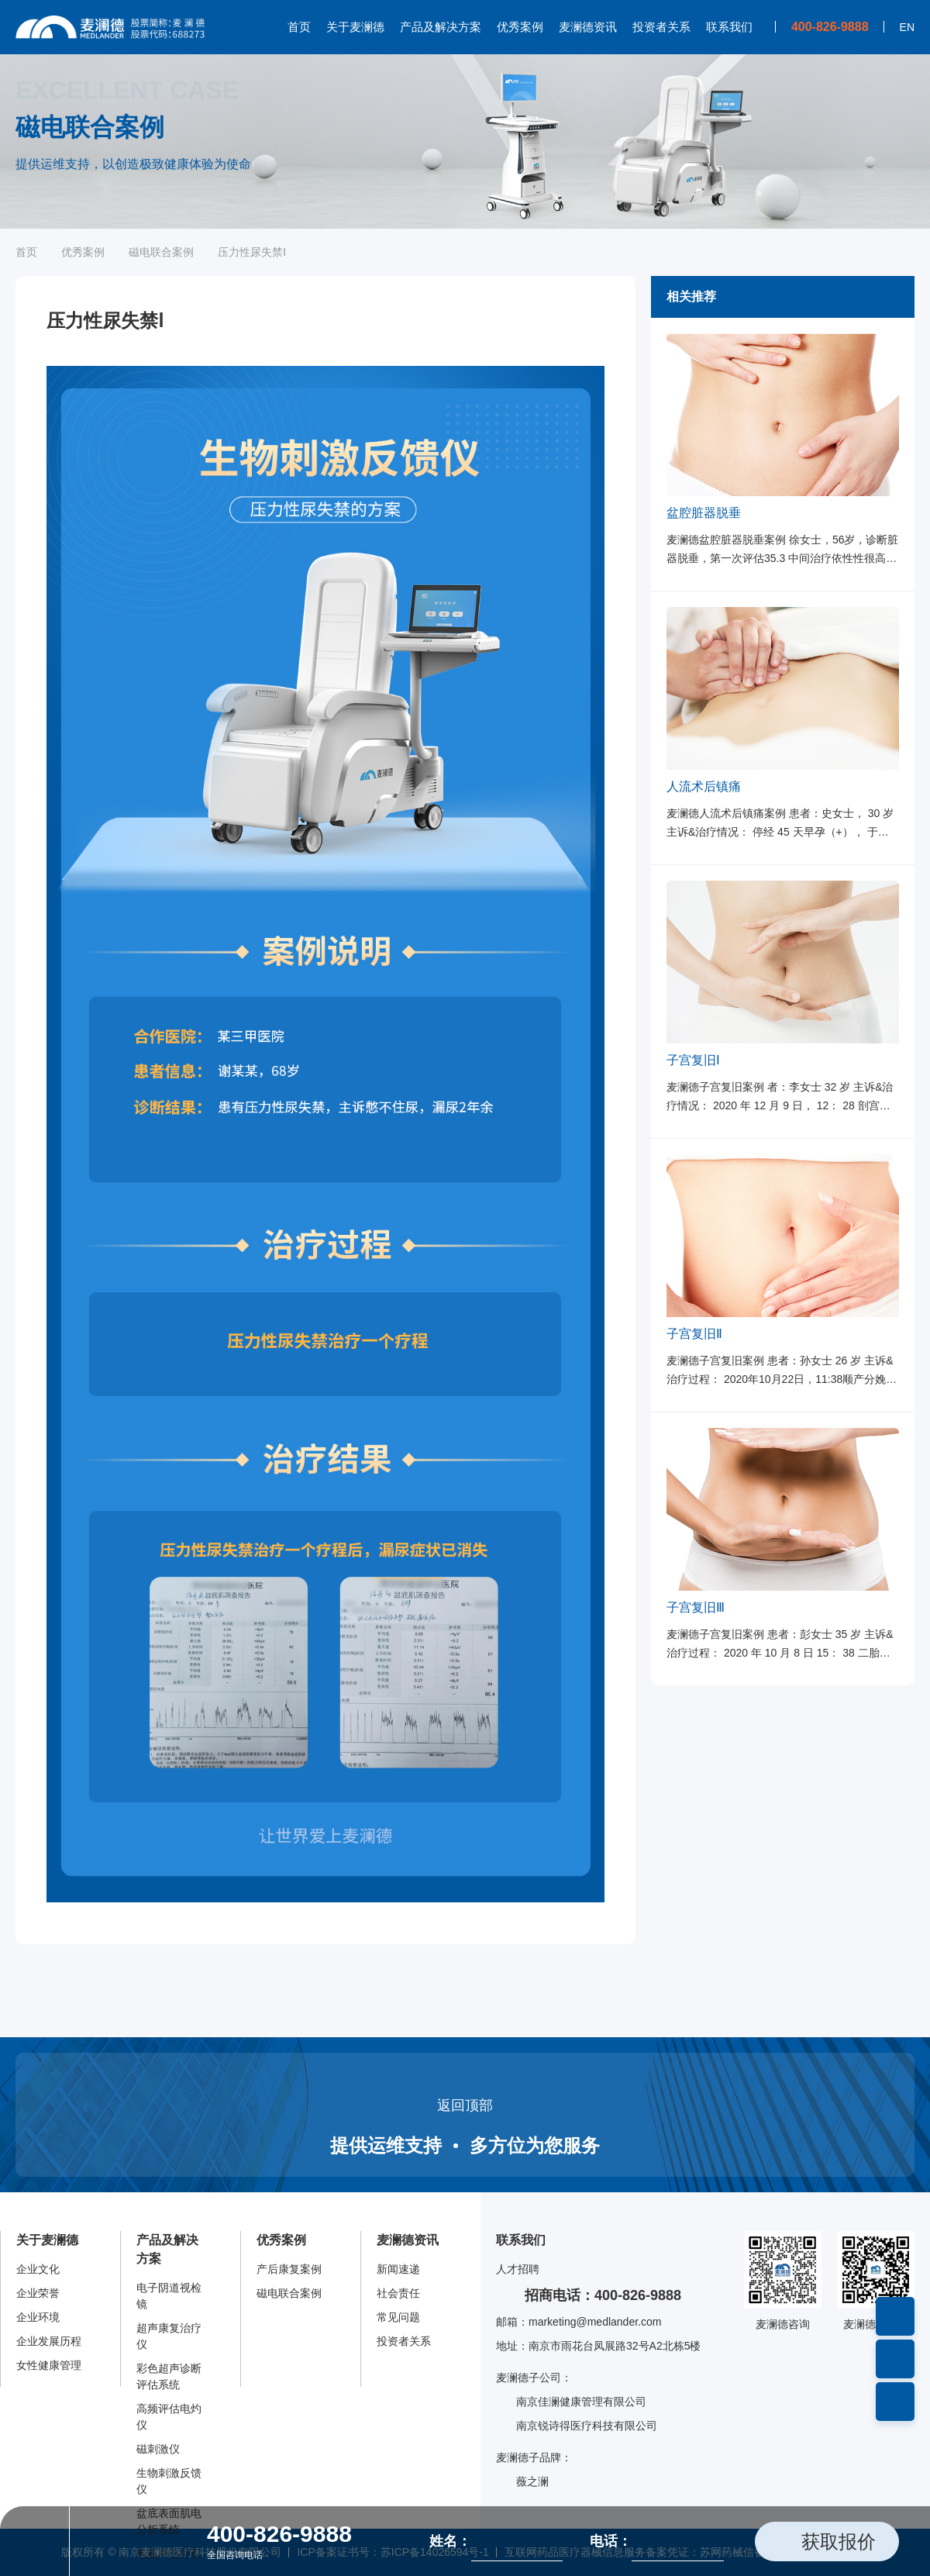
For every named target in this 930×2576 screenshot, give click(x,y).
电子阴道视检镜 (169, 2295)
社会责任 (398, 2293)
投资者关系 (661, 26)
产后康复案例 (289, 2269)
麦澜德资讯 (588, 26)
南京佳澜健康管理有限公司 (571, 2402)
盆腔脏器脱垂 (703, 512)
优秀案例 (520, 26)
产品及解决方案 (440, 26)
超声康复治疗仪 (169, 2336)
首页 (299, 26)
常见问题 (398, 2317)
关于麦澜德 (355, 26)
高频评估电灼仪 (169, 2416)
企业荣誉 (38, 2293)
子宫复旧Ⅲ (695, 1607)
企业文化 (38, 2269)
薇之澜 (522, 2482)
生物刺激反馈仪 (169, 2481)
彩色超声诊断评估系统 (169, 2376)
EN (907, 27)
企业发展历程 (48, 2341)
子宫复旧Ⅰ (693, 1060)
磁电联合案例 (161, 252)
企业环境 (38, 2317)
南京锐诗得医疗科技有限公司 (576, 2426)
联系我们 (729, 26)
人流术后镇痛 (703, 786)
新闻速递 (398, 2269)
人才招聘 (517, 2269)
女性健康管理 (48, 2365)
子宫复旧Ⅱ (694, 1333)
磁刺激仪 (158, 2449)
